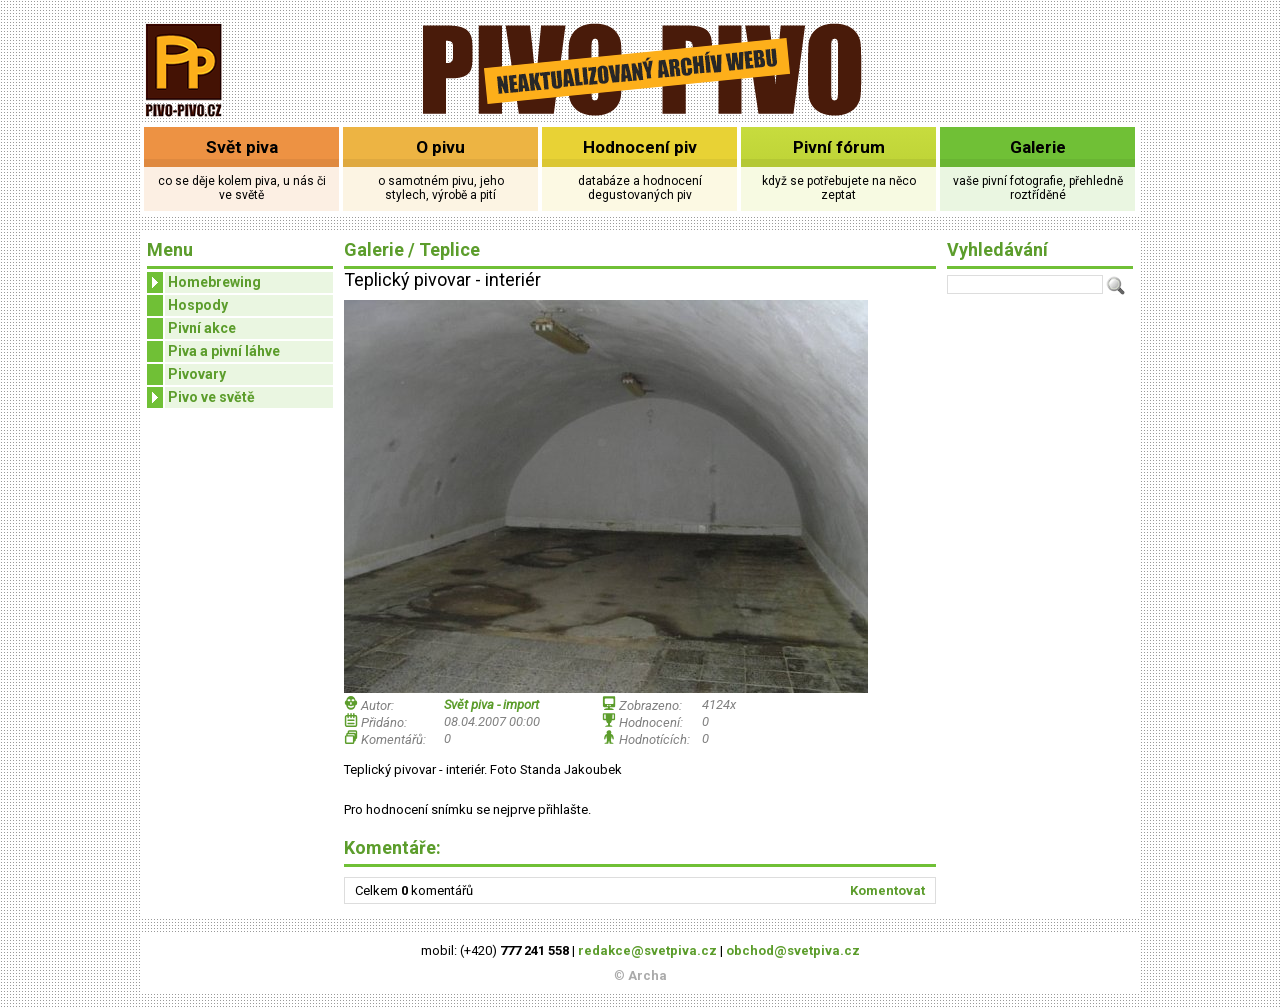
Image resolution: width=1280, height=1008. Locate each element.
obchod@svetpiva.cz (793, 950)
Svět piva (242, 147)
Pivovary (197, 374)
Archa (647, 975)
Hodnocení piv (640, 147)
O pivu (440, 147)
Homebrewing (204, 282)
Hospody (198, 305)
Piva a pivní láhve (224, 351)
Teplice (449, 249)
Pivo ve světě (201, 397)
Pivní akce (202, 328)
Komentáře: (392, 847)
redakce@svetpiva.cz (647, 950)
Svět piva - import (491, 704)
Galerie (1038, 147)
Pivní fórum (839, 147)
